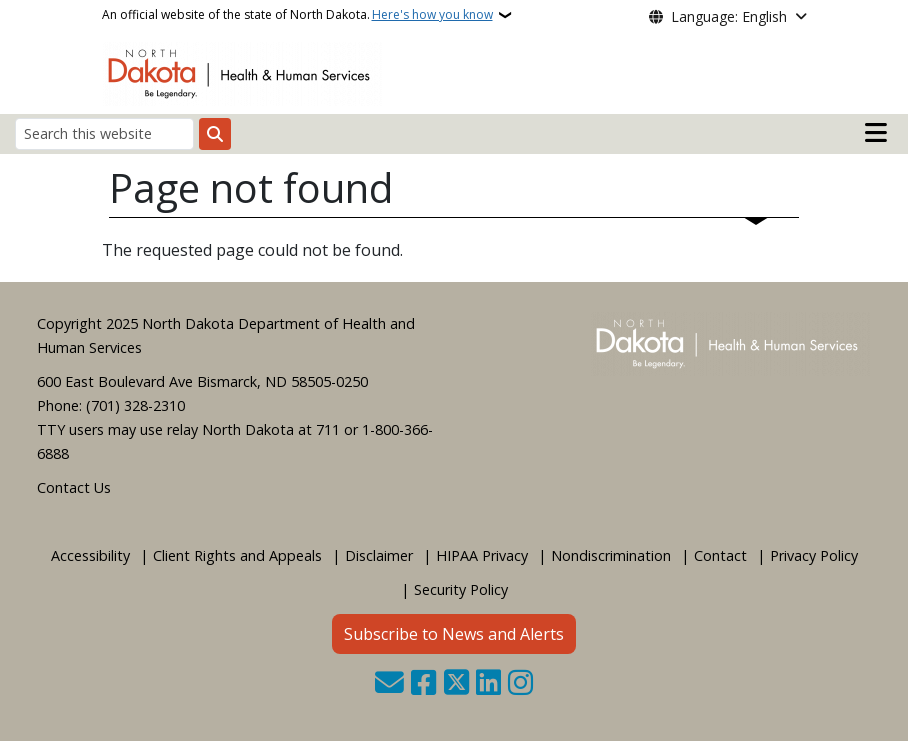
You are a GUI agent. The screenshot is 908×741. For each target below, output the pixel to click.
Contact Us (74, 487)
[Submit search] (215, 134)
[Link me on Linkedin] (488, 684)
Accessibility (90, 555)
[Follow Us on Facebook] (423, 684)
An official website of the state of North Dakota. (297, 15)
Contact (720, 555)
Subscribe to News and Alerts (454, 634)
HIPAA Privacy (482, 555)
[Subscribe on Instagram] (520, 684)
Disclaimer (379, 555)
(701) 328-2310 (135, 405)
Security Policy (461, 589)
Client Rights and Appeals (237, 555)
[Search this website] (104, 133)
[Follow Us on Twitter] (456, 684)
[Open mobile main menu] (876, 133)
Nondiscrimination (611, 555)
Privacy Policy (814, 555)
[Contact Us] (389, 684)
